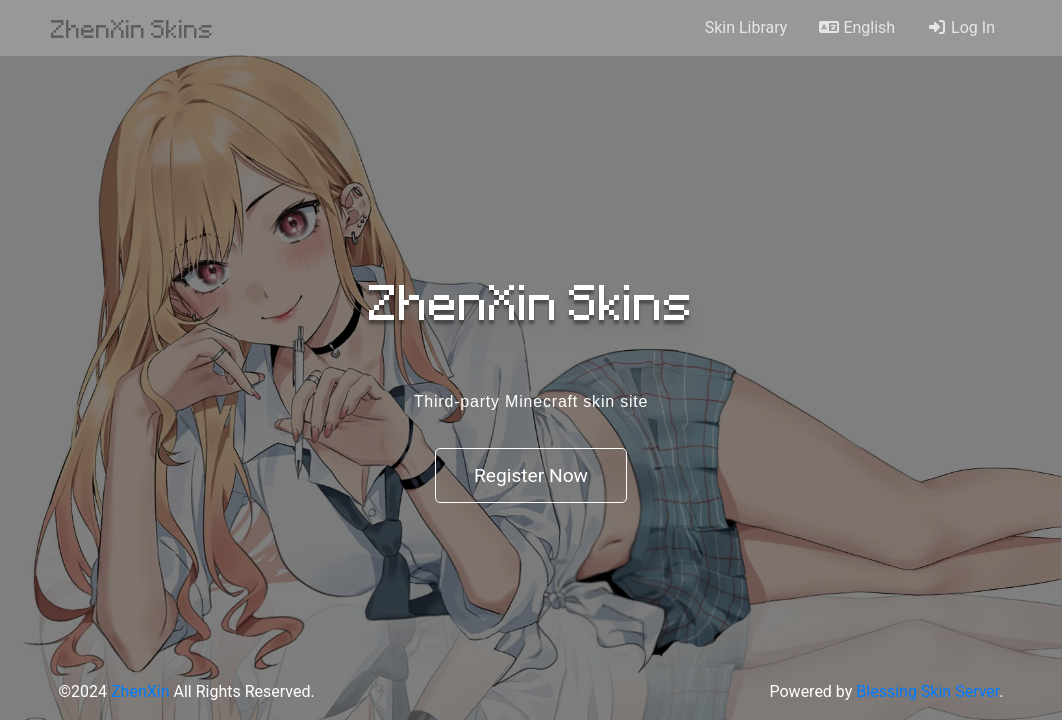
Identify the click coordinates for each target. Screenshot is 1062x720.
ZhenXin (140, 691)
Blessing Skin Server (927, 691)
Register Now (531, 475)
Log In (961, 27)
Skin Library (746, 27)
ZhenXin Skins (132, 28)
